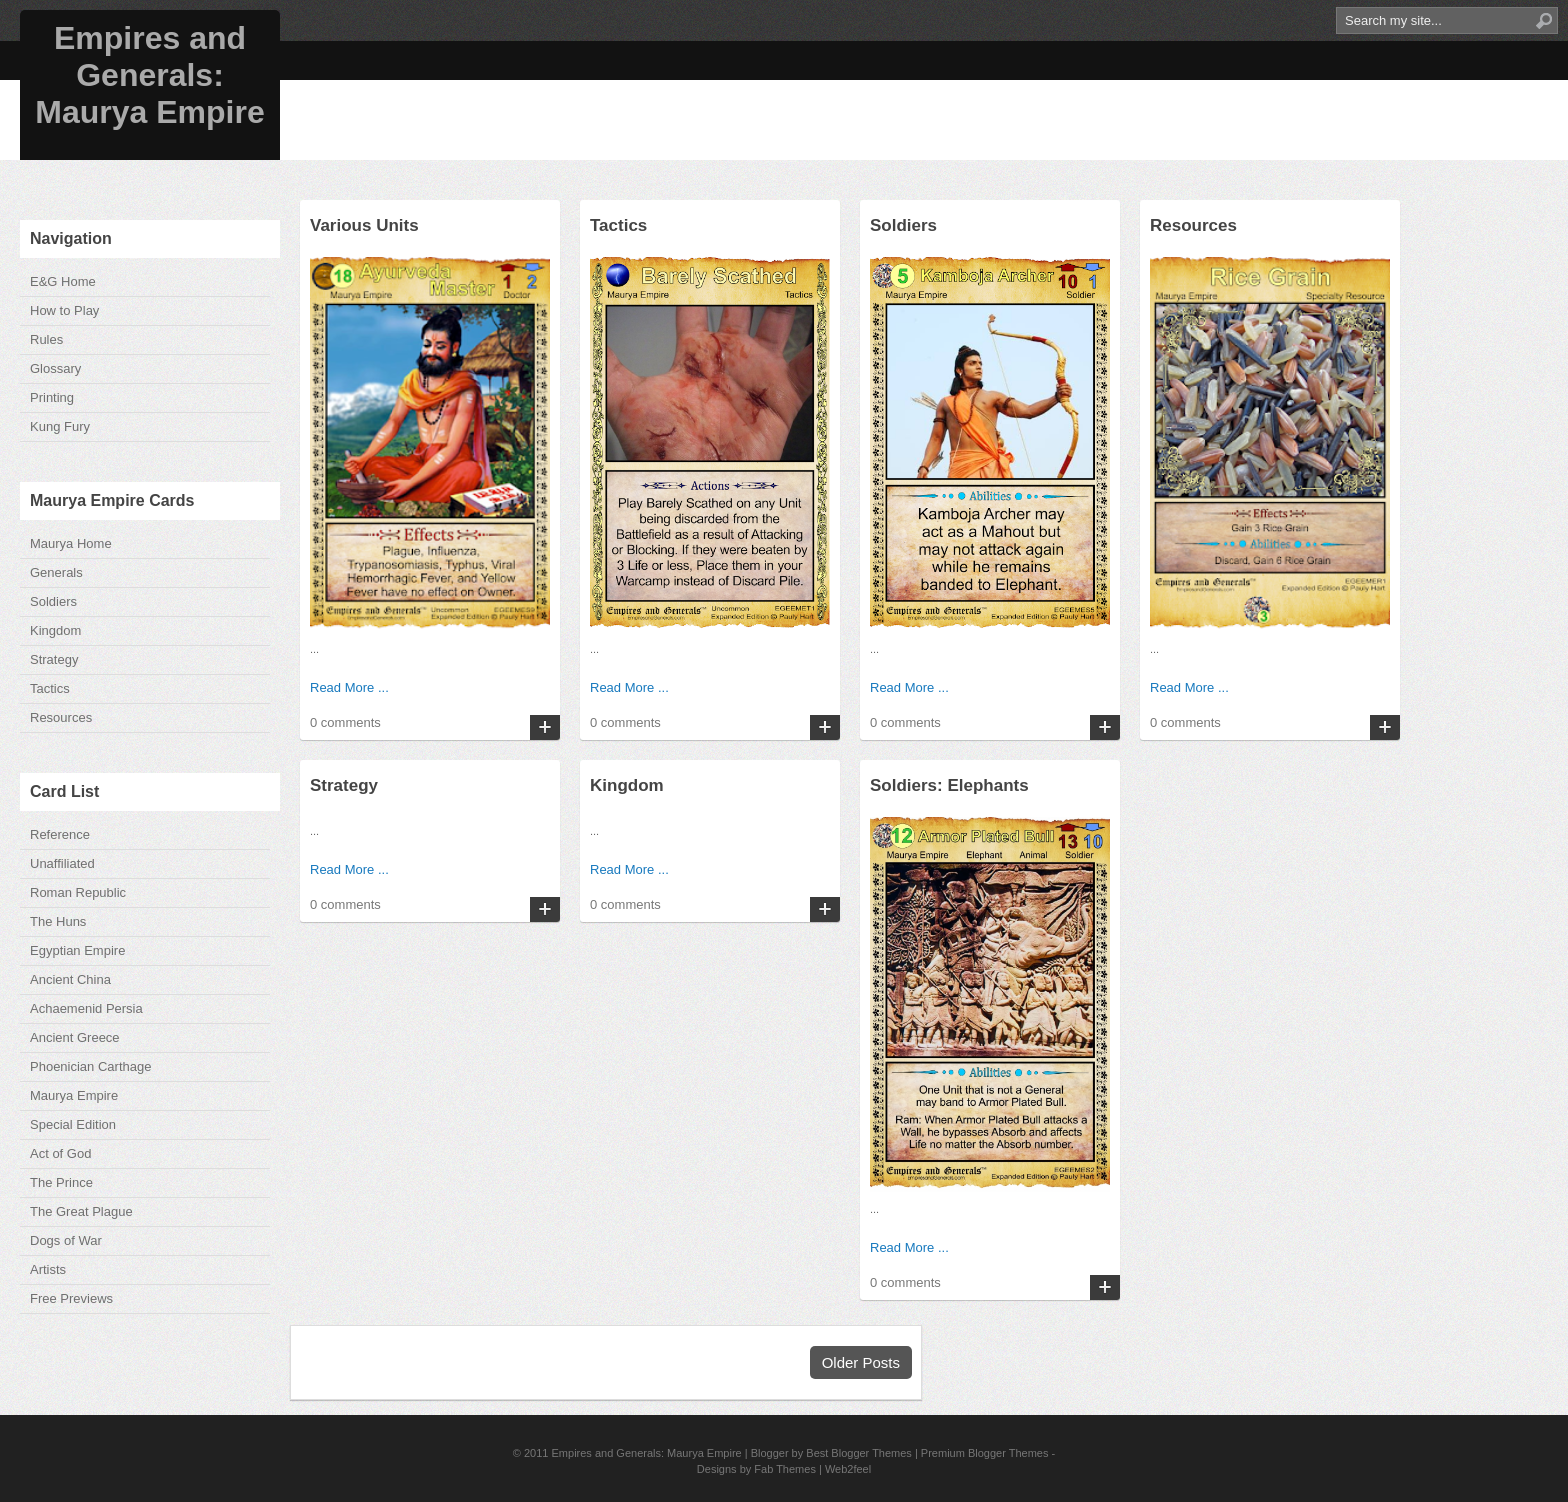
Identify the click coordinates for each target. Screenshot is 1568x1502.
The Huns (58, 921)
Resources (61, 717)
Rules (46, 339)
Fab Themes (785, 1469)
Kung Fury (60, 426)
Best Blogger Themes (859, 1453)
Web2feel (848, 1469)
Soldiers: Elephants (949, 785)
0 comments (345, 722)
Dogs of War (66, 1240)
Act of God (60, 1153)
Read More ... (349, 687)
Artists (48, 1269)
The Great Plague (81, 1211)
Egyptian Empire (77, 950)
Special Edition (73, 1124)
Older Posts (861, 1362)
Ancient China (70, 979)
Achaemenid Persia (86, 1008)
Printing (52, 397)
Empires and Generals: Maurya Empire (149, 75)
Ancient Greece (75, 1037)
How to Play (64, 310)
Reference (60, 834)
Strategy (54, 659)
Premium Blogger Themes (985, 1453)
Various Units (364, 225)
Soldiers (53, 601)
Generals (56, 572)
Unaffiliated (62, 863)
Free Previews (71, 1298)
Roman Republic (78, 892)
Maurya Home (71, 543)
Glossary (55, 368)
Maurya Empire (74, 1095)
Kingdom (55, 630)
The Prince (61, 1182)
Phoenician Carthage (90, 1066)
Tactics (50, 688)
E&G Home (63, 281)
